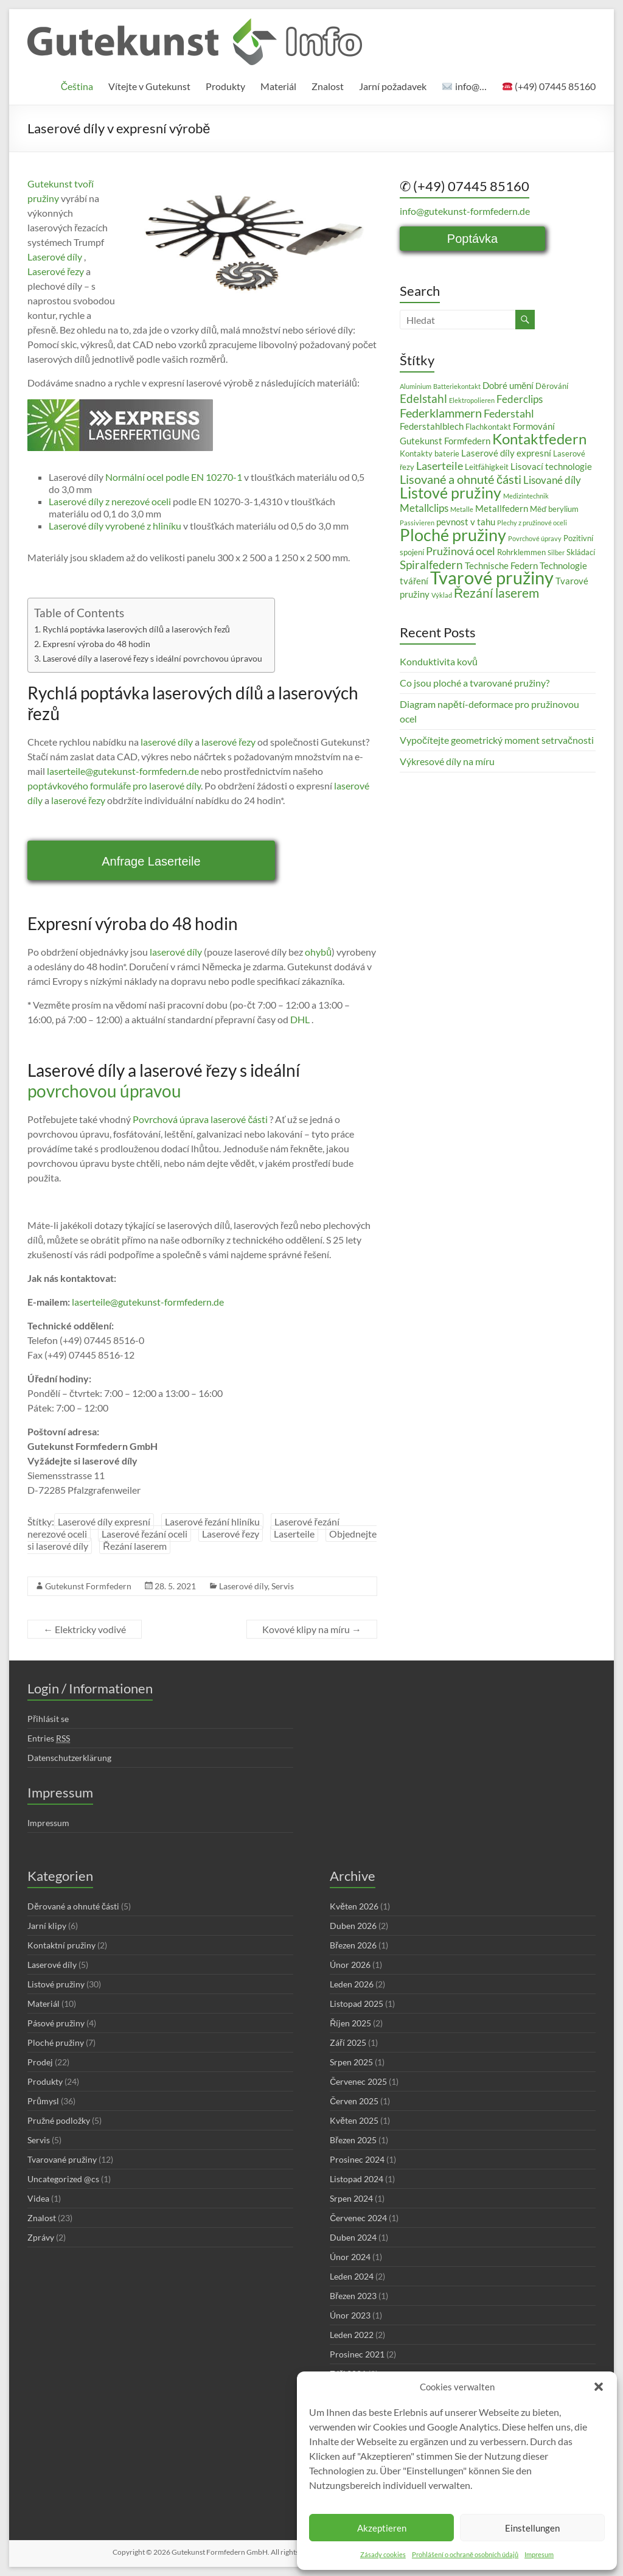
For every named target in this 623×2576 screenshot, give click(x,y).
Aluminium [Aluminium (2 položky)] (415, 386)
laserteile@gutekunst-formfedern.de (123, 771)
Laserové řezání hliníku (212, 1521)
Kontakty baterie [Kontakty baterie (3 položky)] (429, 453)
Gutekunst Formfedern (88, 1586)
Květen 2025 (354, 2120)
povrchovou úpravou (104, 1090)
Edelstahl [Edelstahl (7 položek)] (423, 398)
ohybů (318, 951)
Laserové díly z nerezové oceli (110, 501)
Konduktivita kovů (439, 661)
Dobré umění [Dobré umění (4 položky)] (508, 385)
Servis (282, 1586)
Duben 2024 (353, 2237)
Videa (38, 2198)
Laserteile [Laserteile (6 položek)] (439, 465)
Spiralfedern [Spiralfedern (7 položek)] (431, 565)
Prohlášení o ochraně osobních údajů (465, 2554)
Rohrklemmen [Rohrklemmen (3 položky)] (521, 552)
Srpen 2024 (351, 2198)
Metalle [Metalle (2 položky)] (461, 509)
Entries (48, 1738)
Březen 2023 (353, 2296)
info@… (464, 86)
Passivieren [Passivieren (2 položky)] (417, 523)
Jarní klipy (46, 1925)
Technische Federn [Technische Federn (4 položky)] (501, 565)
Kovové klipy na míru (311, 1629)
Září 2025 (348, 2042)
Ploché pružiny (55, 2042)
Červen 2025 (354, 2101)
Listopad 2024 (356, 2179)
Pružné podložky (58, 2120)
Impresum (539, 2554)
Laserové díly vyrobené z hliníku (115, 525)
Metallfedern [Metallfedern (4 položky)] (501, 508)
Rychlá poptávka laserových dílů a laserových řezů (136, 629)
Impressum (48, 1823)
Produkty (225, 86)
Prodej (40, 2062)
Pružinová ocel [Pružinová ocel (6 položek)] (460, 551)
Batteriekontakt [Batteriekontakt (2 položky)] (457, 386)
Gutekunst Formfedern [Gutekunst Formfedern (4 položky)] (445, 440)
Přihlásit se (48, 1718)
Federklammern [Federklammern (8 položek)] (441, 412)
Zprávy (40, 2237)
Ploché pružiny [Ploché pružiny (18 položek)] (453, 535)
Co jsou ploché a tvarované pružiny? (474, 682)
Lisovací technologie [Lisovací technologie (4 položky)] (551, 466)
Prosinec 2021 (357, 2354)
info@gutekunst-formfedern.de (465, 211)
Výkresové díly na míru (447, 761)
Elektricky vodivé (84, 1629)
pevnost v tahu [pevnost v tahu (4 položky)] (465, 521)
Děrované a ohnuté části (73, 1906)
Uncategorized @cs (63, 2179)
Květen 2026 (354, 1906)
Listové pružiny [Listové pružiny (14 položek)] (450, 492)
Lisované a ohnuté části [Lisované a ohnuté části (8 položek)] (460, 479)
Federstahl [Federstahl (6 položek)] (509, 413)
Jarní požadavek (392, 86)
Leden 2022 (352, 2334)
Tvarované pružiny (62, 2159)
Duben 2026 (353, 1925)
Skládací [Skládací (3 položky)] (580, 552)
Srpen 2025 (351, 2062)
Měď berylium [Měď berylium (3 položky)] (554, 509)
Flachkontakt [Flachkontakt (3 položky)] (488, 427)
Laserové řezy (55, 271)
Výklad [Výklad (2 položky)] (441, 595)
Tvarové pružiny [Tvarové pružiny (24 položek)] (492, 577)
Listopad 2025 (356, 2003)
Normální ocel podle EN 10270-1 (172, 477)
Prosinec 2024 (357, 2159)
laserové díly (167, 741)
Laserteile (294, 1533)
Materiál (278, 86)
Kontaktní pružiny (61, 1945)
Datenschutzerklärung (69, 1757)
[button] (599, 2387)
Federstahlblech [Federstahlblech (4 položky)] (432, 426)
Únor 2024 (350, 2257)
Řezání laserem (135, 1546)
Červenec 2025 (358, 2081)
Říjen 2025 (350, 2023)
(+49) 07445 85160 (549, 86)
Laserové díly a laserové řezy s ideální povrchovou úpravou (152, 658)
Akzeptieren (381, 2527)
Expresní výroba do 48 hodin (96, 644)
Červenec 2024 (358, 2218)
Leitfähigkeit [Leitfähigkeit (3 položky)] (487, 467)
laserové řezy (228, 741)
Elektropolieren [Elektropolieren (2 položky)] (472, 400)
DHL (299, 1019)
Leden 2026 (352, 1984)
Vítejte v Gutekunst (149, 86)
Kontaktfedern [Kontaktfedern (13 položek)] (539, 438)
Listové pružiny (56, 1984)
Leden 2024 (352, 2276)
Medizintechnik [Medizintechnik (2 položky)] (526, 496)
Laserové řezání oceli (144, 1533)
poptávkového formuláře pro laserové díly (114, 785)
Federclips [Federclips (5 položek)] (519, 399)
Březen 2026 (353, 1945)
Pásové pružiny (56, 2023)
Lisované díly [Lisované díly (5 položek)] (552, 480)
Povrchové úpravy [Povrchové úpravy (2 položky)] (535, 538)
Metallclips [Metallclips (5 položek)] (424, 508)
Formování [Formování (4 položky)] (534, 426)
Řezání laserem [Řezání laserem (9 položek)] (496, 593)
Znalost (328, 86)
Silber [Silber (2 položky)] (556, 552)
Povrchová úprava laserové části (199, 1119)
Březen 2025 (353, 2140)
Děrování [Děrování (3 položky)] (551, 386)
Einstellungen (532, 2527)
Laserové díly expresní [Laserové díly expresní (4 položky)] (506, 452)
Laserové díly (54, 256)
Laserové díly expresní (104, 1521)
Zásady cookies (383, 2554)
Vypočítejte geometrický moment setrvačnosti (497, 740)
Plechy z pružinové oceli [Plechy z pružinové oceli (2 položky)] (532, 523)
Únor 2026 (350, 1964)
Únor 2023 (350, 2315)
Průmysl (43, 2101)
